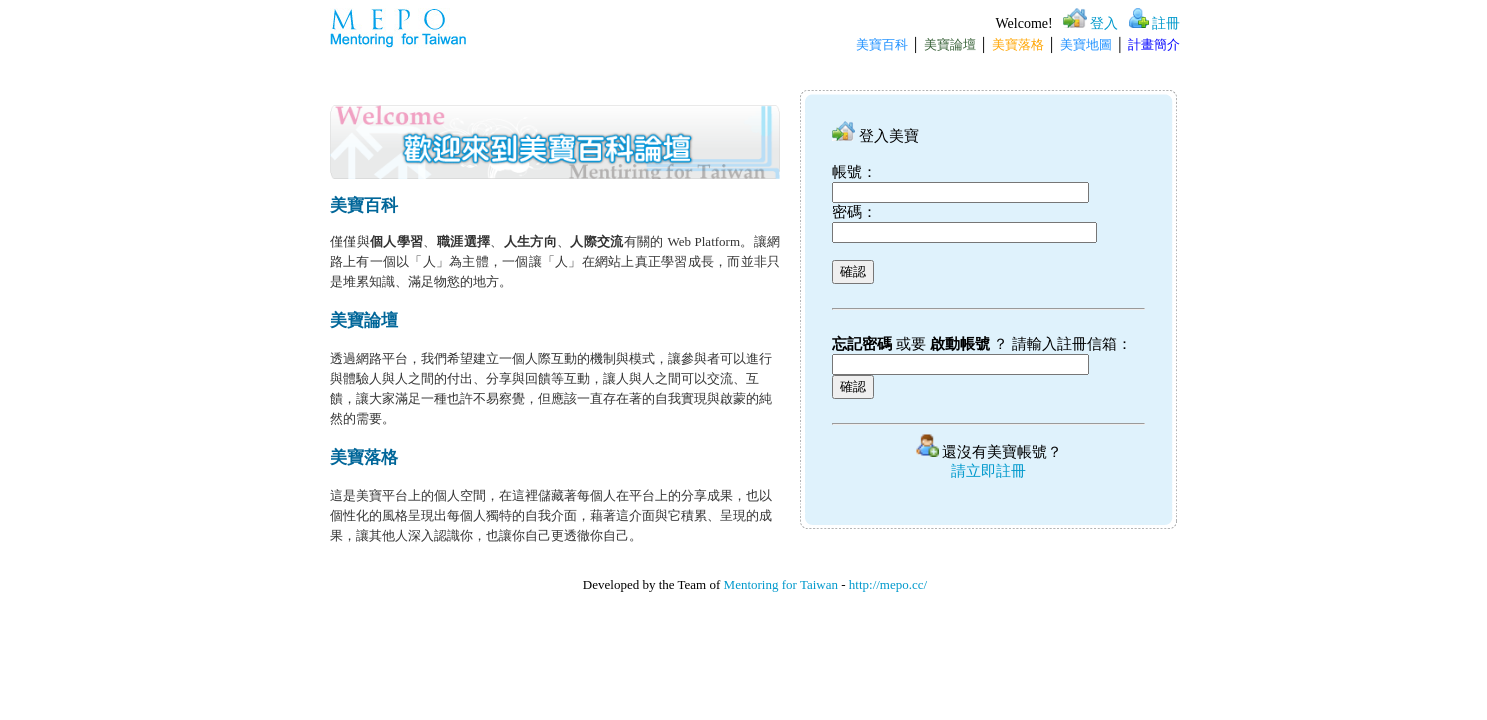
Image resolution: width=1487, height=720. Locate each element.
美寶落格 (1018, 44)
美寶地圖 (1086, 44)
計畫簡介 (1154, 44)
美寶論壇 (950, 44)
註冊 (1166, 23)
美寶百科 (882, 44)
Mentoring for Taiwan (781, 584)
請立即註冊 (988, 471)
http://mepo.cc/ (888, 584)
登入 (1104, 23)
